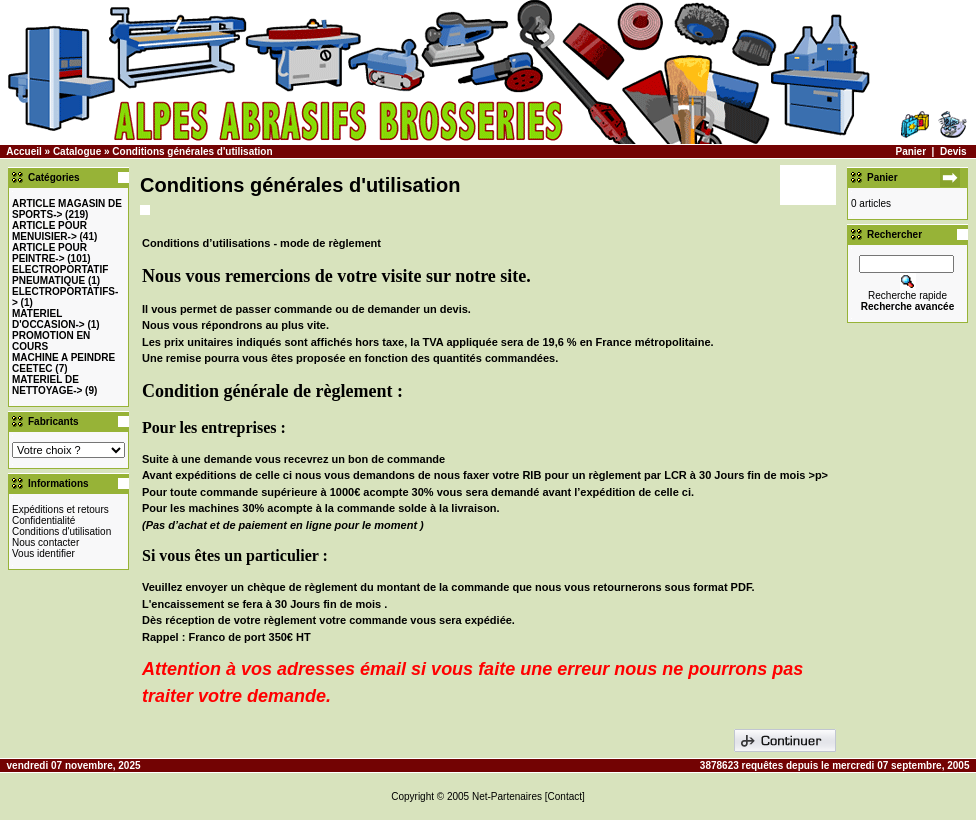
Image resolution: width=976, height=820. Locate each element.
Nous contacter (45, 542)
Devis (953, 151)
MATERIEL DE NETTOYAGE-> (47, 385)
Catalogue (77, 151)
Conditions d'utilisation (61, 531)
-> (49, 231)
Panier (910, 151)
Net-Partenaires (507, 796)
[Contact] (565, 796)
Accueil (24, 151)
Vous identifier (43, 553)
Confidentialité (43, 520)
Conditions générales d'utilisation (192, 151)
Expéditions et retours (60, 509)
